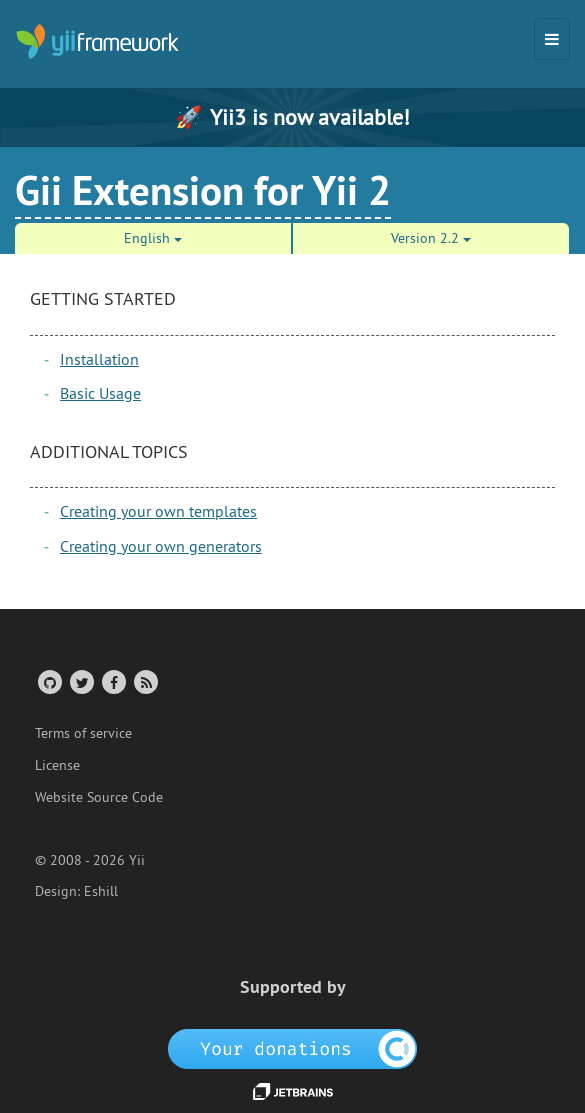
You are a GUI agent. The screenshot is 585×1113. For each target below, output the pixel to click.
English (153, 238)
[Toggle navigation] (552, 39)
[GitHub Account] (48, 681)
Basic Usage (100, 393)
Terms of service (83, 733)
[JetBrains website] (293, 1090)
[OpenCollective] (292, 1048)
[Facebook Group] (112, 681)
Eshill (101, 891)
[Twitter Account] (80, 681)
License (57, 765)
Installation (99, 359)
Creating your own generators (161, 546)
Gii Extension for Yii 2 (203, 190)
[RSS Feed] (144, 681)
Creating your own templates (158, 511)
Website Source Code (99, 797)
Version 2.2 (431, 238)
